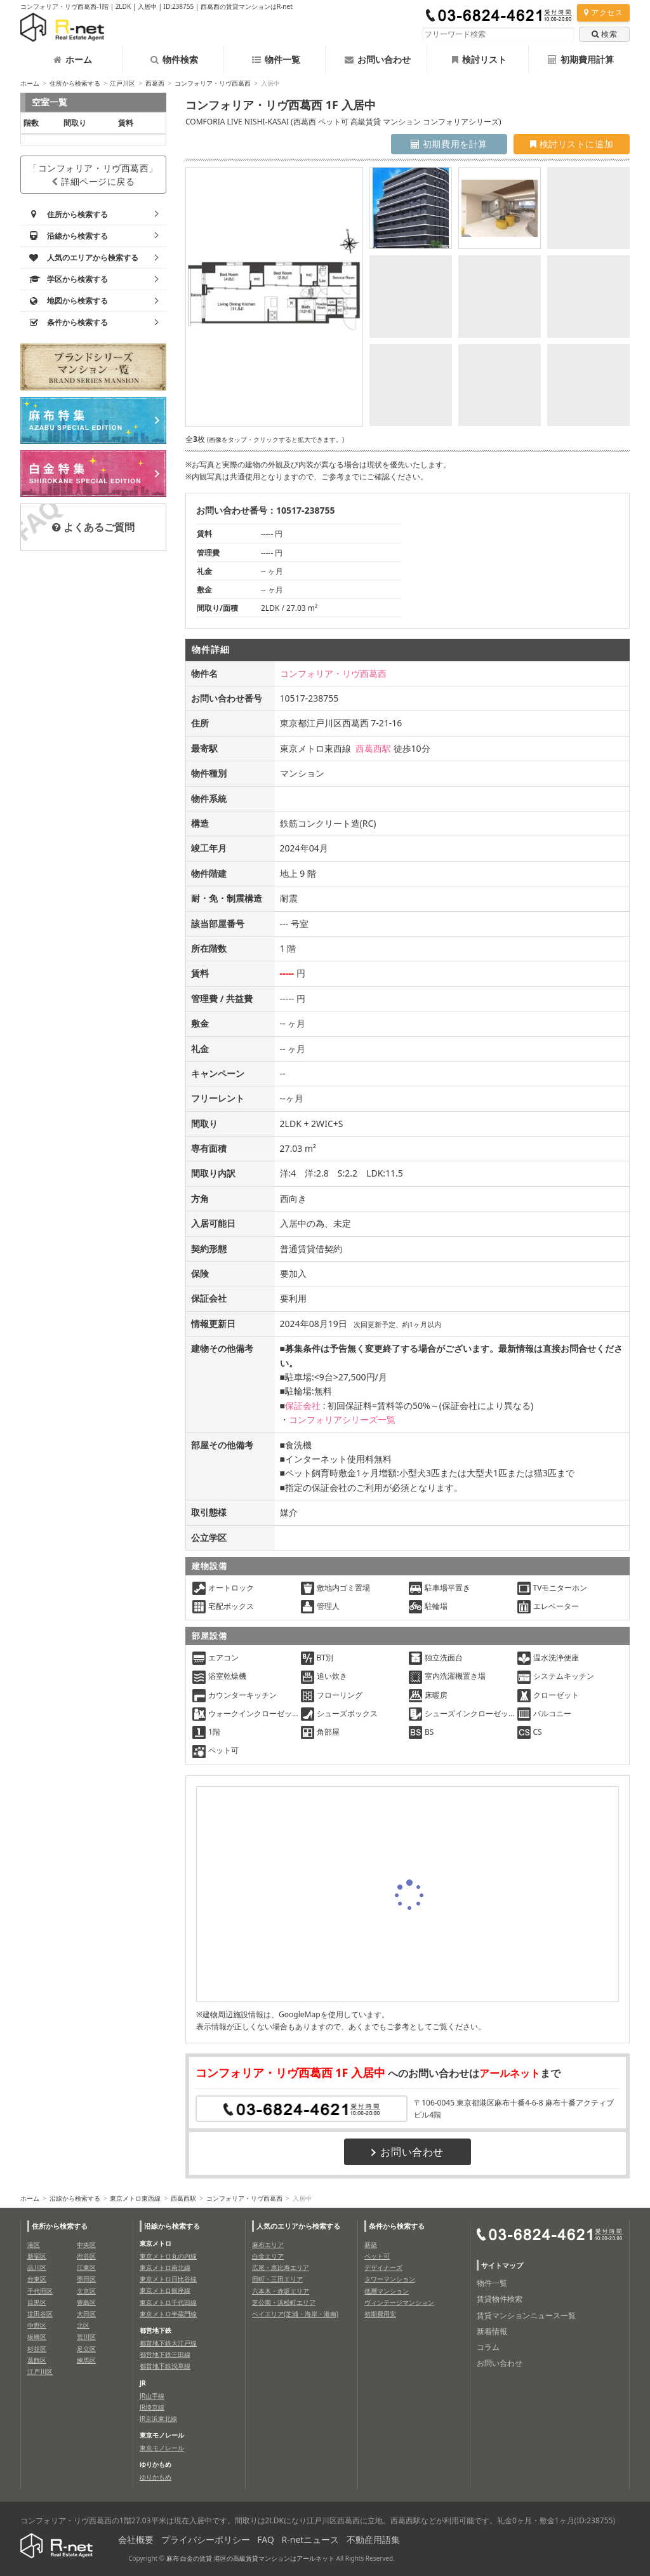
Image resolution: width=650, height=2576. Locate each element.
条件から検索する (397, 2226)
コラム (488, 2347)
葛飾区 (36, 2360)
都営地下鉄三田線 (165, 2354)
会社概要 (136, 2539)
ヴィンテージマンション (399, 2302)
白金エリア (268, 2256)
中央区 (86, 2244)
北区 (83, 2325)
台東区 (36, 2278)
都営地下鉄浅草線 (165, 2365)
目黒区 (36, 2302)
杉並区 (36, 2348)
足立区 (86, 2348)
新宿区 (36, 2256)
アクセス (603, 12)
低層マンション (386, 2290)
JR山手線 (152, 2395)
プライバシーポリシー (205, 2539)
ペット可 (377, 2256)
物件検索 (174, 59)
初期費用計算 (581, 59)
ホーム (72, 59)
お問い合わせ (378, 59)
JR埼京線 (152, 2407)
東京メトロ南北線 (165, 2267)
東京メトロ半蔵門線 (168, 2313)
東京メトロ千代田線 (168, 2302)
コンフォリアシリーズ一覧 (342, 1419)
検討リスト (479, 59)
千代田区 (40, 2290)
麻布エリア (268, 2244)
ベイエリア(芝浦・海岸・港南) (295, 2313)
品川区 (36, 2267)
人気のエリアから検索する (298, 2226)
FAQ (265, 2539)
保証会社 (303, 1405)
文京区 (86, 2290)
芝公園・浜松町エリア (283, 2302)
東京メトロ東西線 (135, 2198)
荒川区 (86, 2336)
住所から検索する (75, 83)
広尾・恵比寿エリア (280, 2267)
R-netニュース (311, 2539)
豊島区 (86, 2302)
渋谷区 (86, 2256)
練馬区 (86, 2360)
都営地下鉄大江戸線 (168, 2343)
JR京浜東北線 (158, 2418)
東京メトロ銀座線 (165, 2290)
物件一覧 (276, 59)
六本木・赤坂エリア (280, 2290)
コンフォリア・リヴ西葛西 (213, 83)
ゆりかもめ (155, 2477)
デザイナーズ (383, 2267)
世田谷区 (40, 2313)
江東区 (86, 2267)
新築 (370, 2244)
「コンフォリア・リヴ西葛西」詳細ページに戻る (93, 174)
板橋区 (36, 2336)
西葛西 (154, 83)
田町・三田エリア (277, 2278)
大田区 (86, 2313)
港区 (33, 2244)
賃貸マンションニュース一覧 (526, 2315)
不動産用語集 (373, 2539)
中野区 (36, 2325)
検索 (604, 34)
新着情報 (492, 2331)
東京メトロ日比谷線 (168, 2278)
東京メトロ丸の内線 (168, 2256)
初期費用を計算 (449, 144)
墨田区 (86, 2278)
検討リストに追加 (571, 144)
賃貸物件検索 (499, 2298)
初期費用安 (380, 2313)
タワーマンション (389, 2278)
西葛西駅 (373, 748)
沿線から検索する (75, 2198)
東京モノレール (162, 2447)
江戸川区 (122, 83)
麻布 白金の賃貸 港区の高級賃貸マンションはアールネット (250, 2558)
